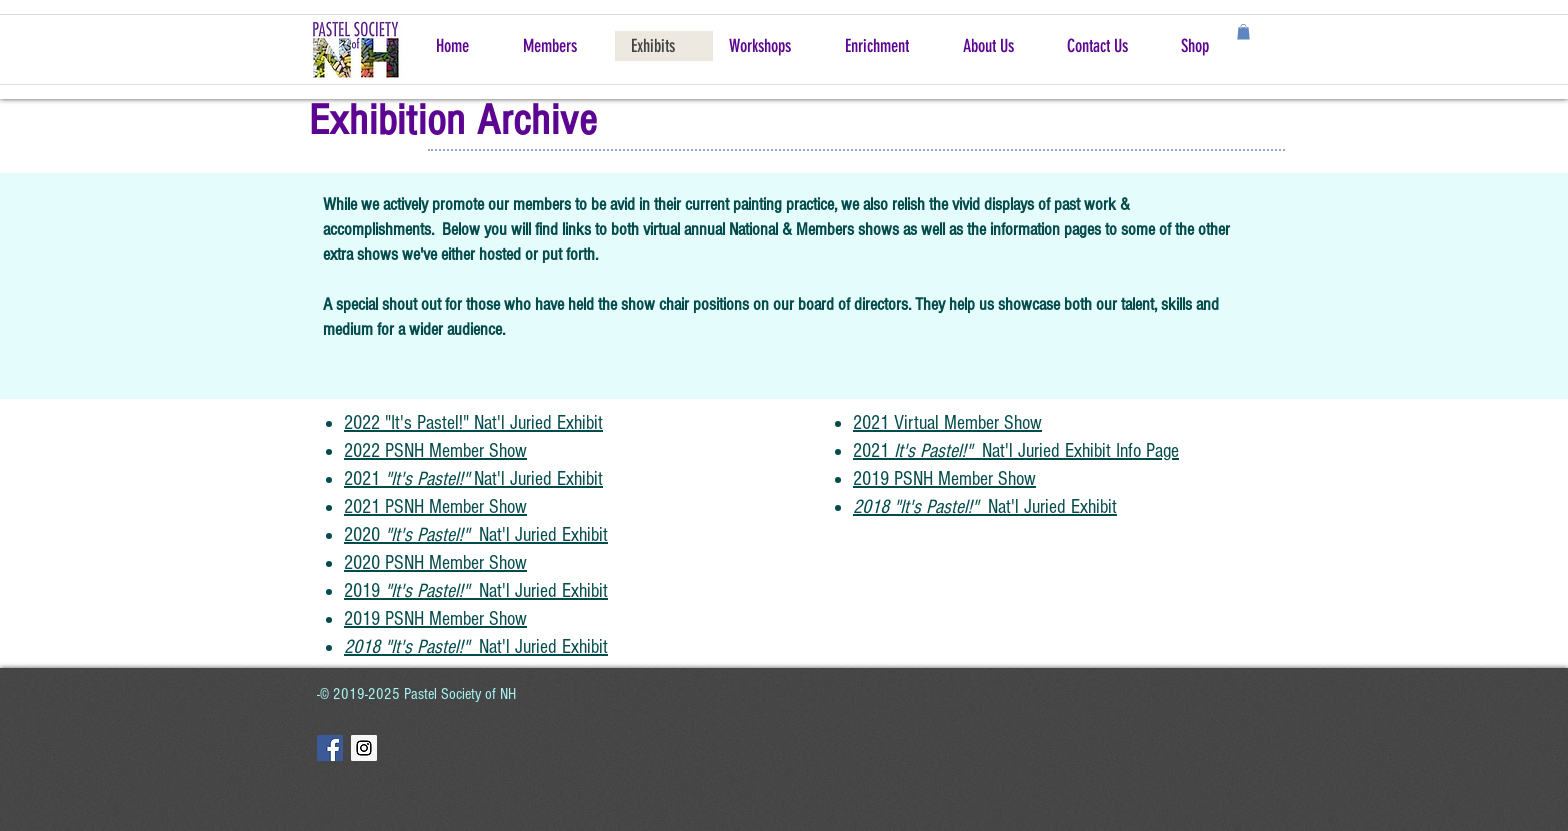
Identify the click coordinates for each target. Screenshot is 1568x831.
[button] (1243, 32)
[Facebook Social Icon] (330, 748)
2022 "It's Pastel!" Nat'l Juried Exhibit (473, 423)
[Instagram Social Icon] (364, 748)
